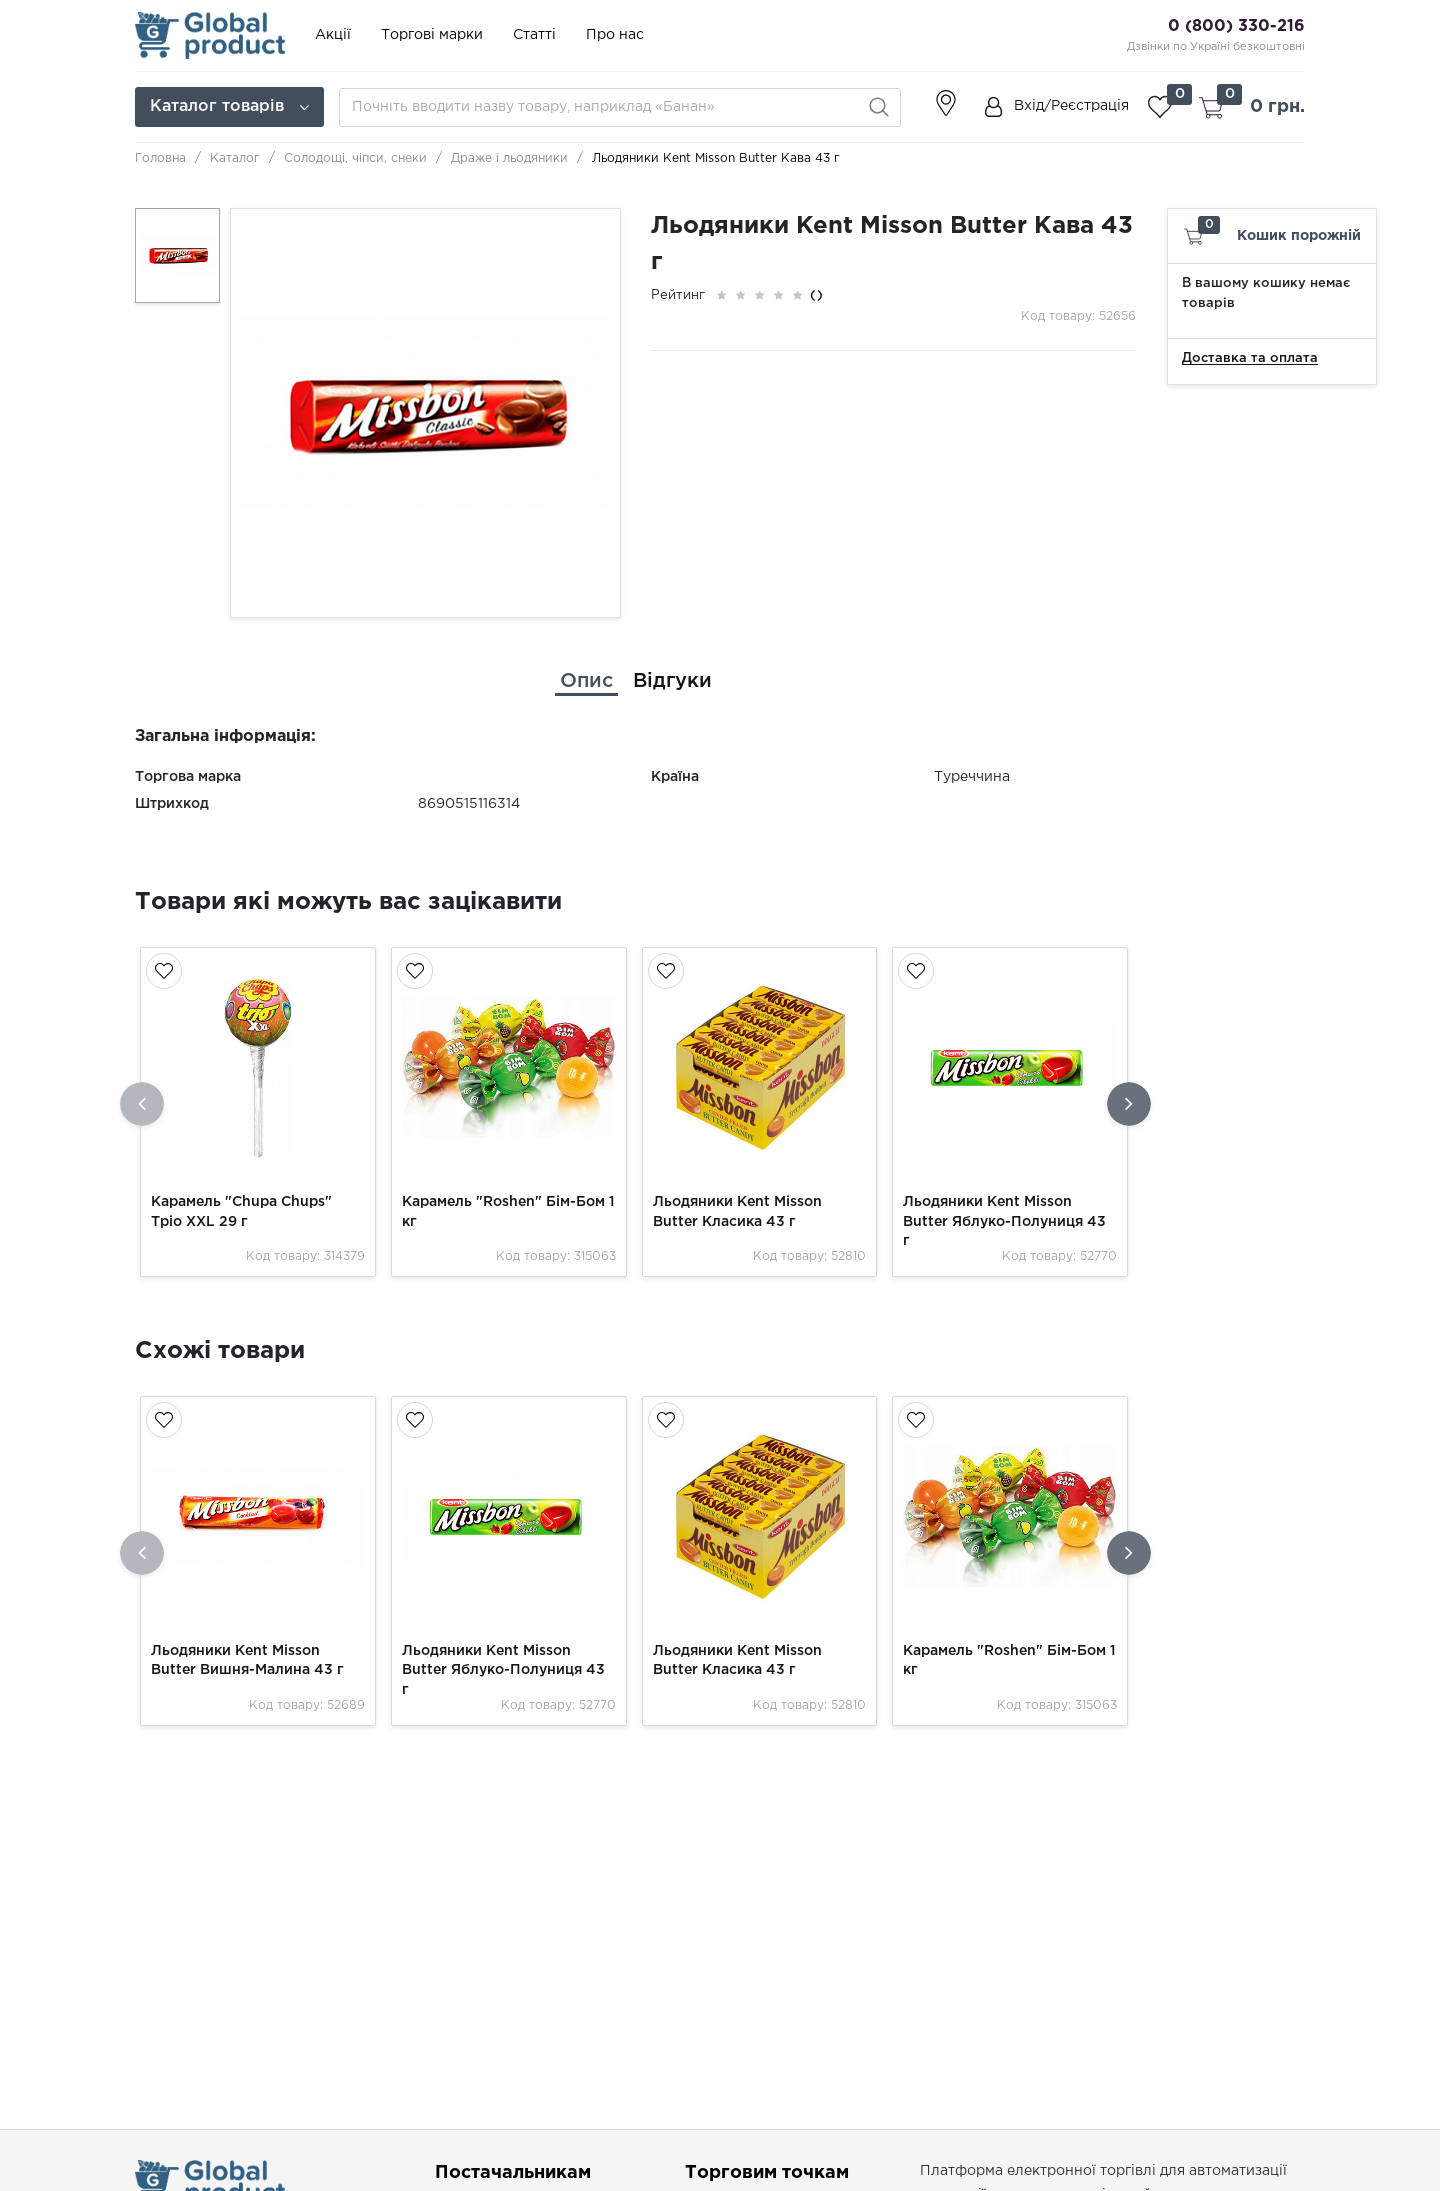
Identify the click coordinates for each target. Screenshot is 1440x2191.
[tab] (586, 681)
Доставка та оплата (1250, 358)
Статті (534, 35)
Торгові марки (432, 35)
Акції (333, 35)
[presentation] (142, 1104)
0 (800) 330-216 (1236, 26)
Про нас (615, 35)
